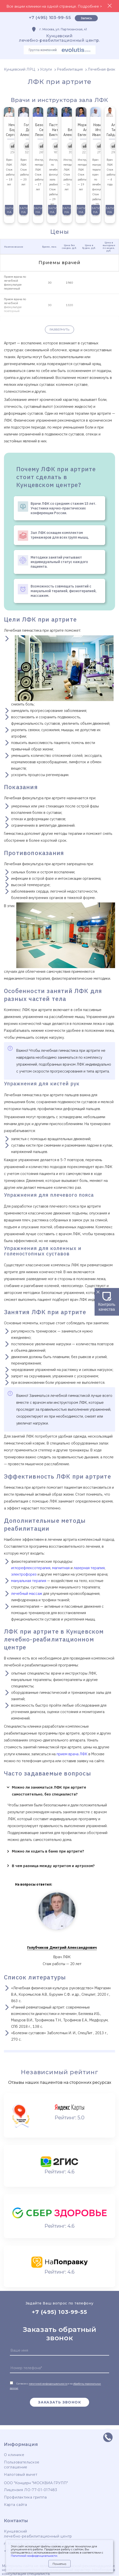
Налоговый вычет (21, 2474)
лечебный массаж (26, 1593)
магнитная (61, 1567)
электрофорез (24, 1574)
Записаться (9, 210)
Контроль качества (107, 1304)
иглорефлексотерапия (30, 1567)
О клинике (14, 2455)
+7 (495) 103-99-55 (50, 17)
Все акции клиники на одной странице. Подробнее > (54, 6)
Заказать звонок (59, 2402)
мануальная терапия (28, 1580)
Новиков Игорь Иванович (100, 130)
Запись (86, 18)
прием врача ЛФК (72, 1754)
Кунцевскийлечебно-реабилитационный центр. (59, 38)
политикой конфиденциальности (48, 2383)
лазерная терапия (89, 1567)
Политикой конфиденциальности (34, 2555)
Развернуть (59, 329)
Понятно (59, 2564)
